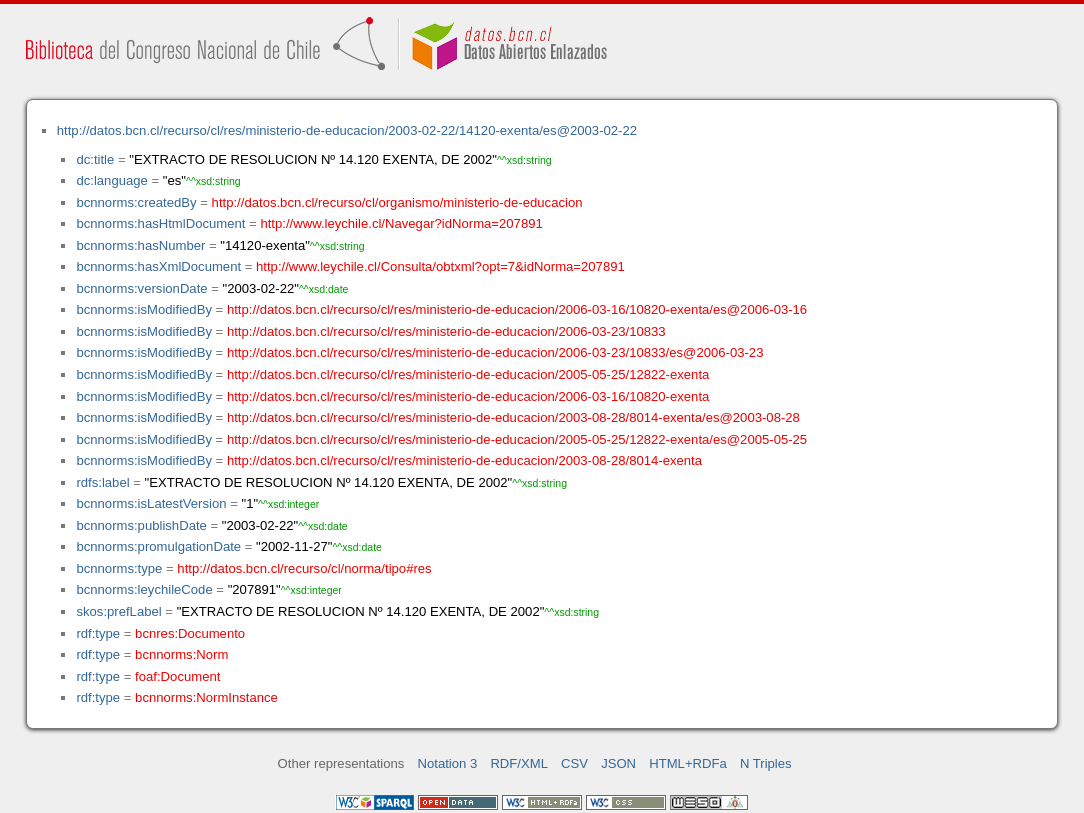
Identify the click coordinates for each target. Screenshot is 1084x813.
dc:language (111, 180)
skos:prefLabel (118, 611)
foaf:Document (177, 676)
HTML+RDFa (688, 763)
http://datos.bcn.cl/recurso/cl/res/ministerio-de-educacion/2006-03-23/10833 (446, 331)
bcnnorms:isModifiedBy (144, 309)
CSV (574, 763)
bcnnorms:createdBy (136, 202)
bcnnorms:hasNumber (140, 245)
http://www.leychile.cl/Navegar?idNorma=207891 (401, 223)
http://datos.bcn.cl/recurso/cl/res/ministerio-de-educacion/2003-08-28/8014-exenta (464, 460)
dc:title (95, 159)
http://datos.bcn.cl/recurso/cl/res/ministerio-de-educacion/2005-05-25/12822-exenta (468, 374)
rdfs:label (102, 482)
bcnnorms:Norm (181, 654)
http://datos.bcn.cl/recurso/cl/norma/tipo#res (304, 568)
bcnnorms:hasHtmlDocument (160, 223)
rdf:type (98, 633)
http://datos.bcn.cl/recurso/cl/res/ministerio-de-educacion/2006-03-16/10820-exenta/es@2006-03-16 (517, 309)
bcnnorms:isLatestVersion (151, 503)
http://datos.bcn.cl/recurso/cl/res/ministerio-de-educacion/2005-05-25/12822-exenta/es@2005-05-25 (517, 439)
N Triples (766, 763)
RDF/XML (519, 763)
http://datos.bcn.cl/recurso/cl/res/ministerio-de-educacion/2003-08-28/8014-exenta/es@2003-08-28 (513, 417)
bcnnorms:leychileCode (144, 589)
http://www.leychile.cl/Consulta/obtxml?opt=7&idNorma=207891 (440, 266)
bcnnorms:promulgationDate (158, 546)
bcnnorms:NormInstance (206, 697)
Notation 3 (448, 763)
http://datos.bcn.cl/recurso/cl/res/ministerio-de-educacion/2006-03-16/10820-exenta (468, 396)
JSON (618, 763)
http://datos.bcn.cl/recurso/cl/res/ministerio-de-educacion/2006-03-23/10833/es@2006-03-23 (495, 352)
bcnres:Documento (190, 633)
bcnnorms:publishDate (141, 525)
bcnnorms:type (119, 568)
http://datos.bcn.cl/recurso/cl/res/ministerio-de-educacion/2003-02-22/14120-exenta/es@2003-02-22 (347, 130)
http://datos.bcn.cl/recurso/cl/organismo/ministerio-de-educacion (397, 202)
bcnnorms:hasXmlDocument (158, 266)
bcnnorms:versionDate (141, 288)
